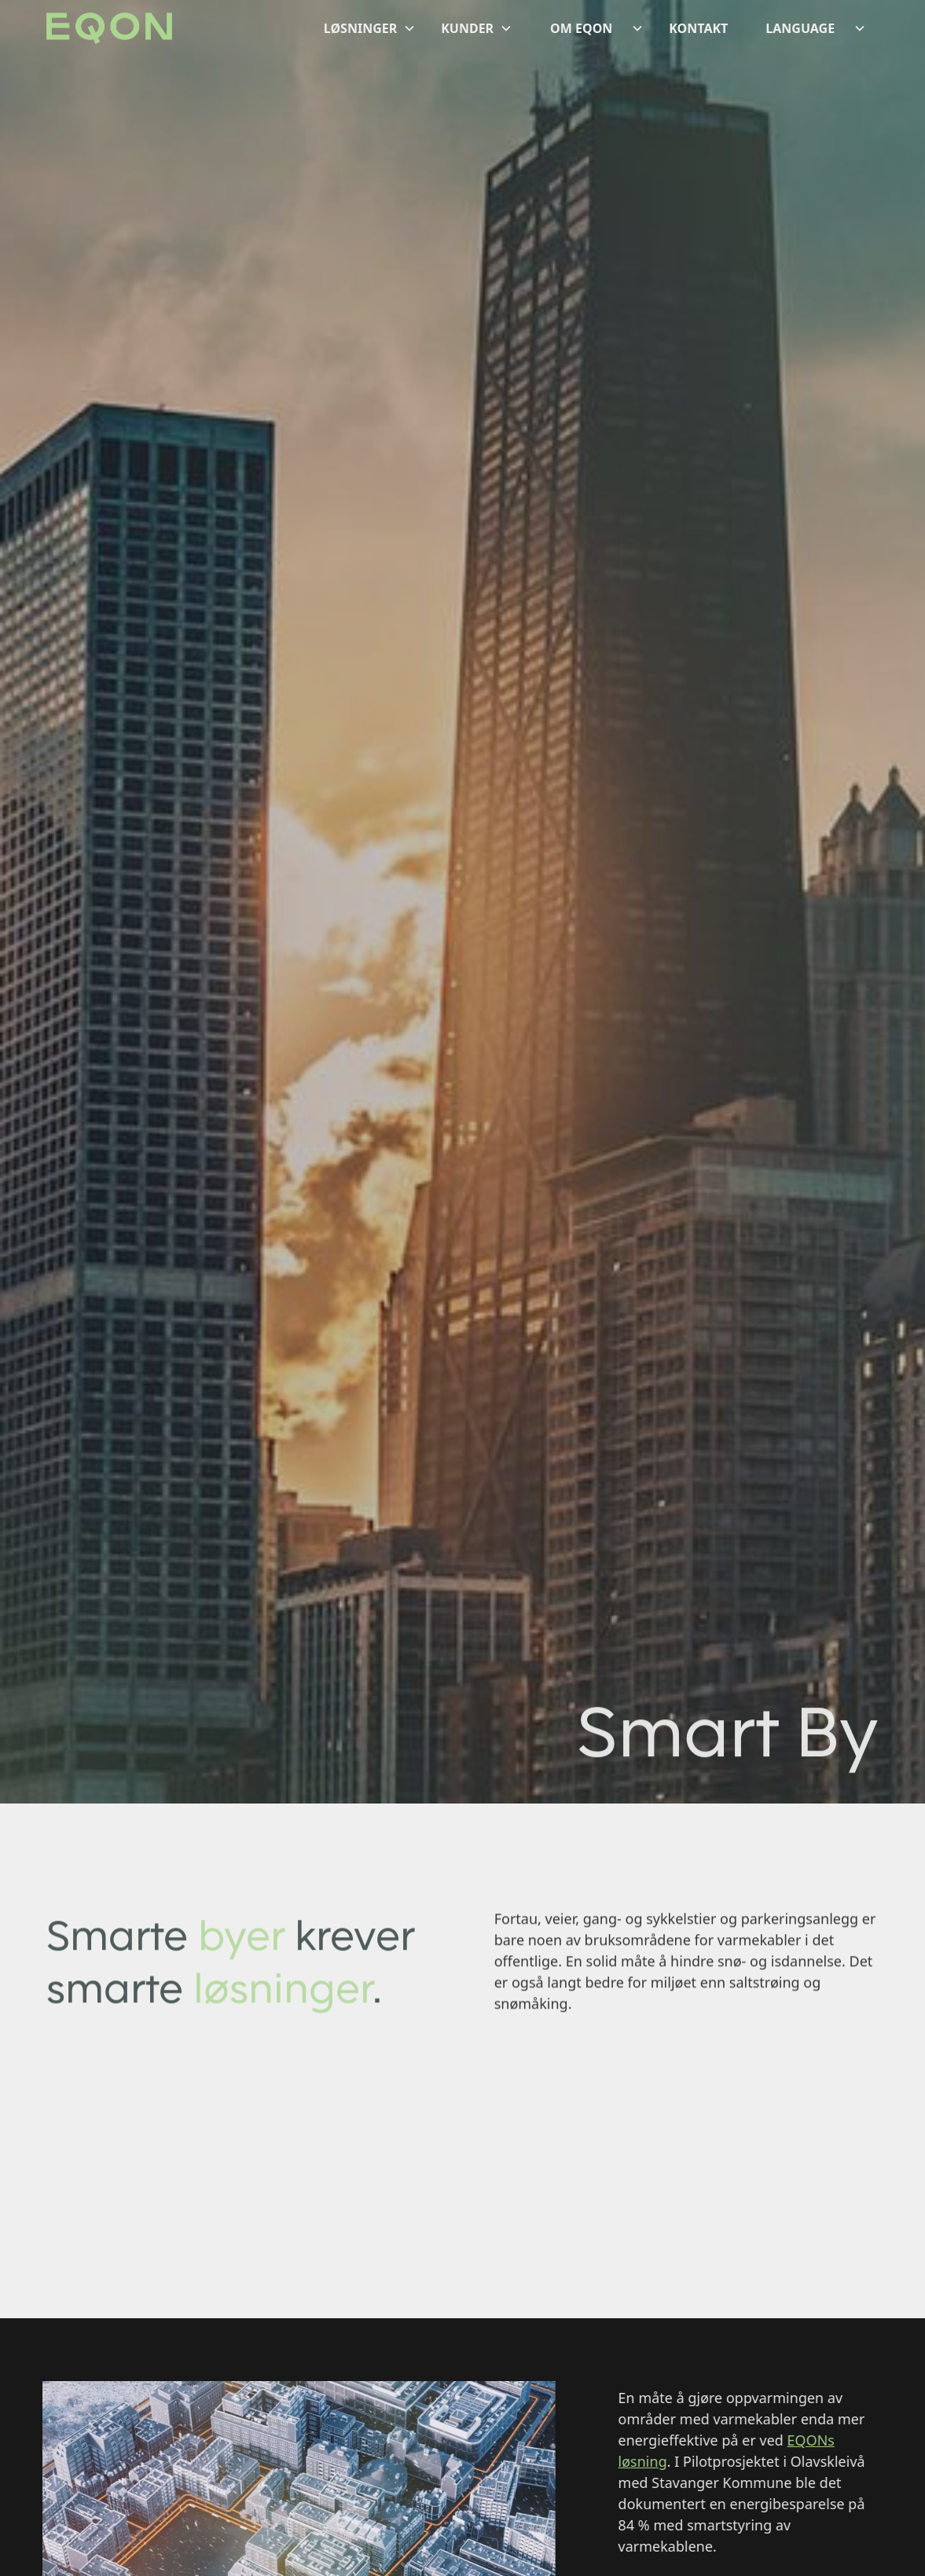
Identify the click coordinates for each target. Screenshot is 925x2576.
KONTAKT (698, 28)
